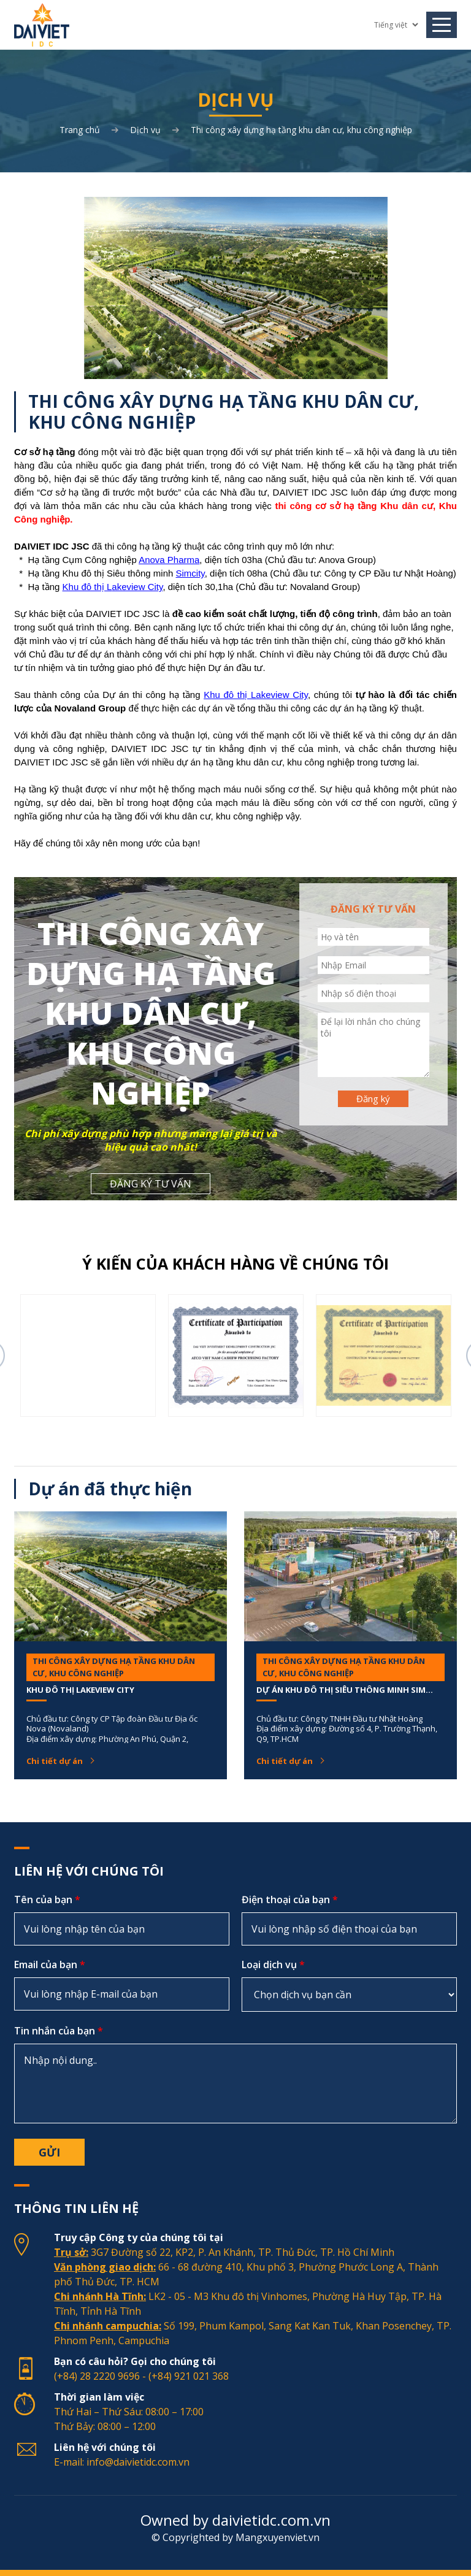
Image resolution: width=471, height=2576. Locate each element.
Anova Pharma (169, 559)
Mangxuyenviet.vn (278, 2537)
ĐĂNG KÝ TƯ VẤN (150, 1183)
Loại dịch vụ (273, 1964)
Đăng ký (373, 1098)
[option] (88, 1355)
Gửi (49, 2152)
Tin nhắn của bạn (58, 2030)
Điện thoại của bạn (290, 1899)
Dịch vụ (145, 130)
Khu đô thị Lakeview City (256, 694)
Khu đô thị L (87, 586)
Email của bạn (49, 1964)
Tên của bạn (47, 1899)
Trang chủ (79, 130)
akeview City (137, 586)
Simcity (190, 573)
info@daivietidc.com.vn (138, 2462)
